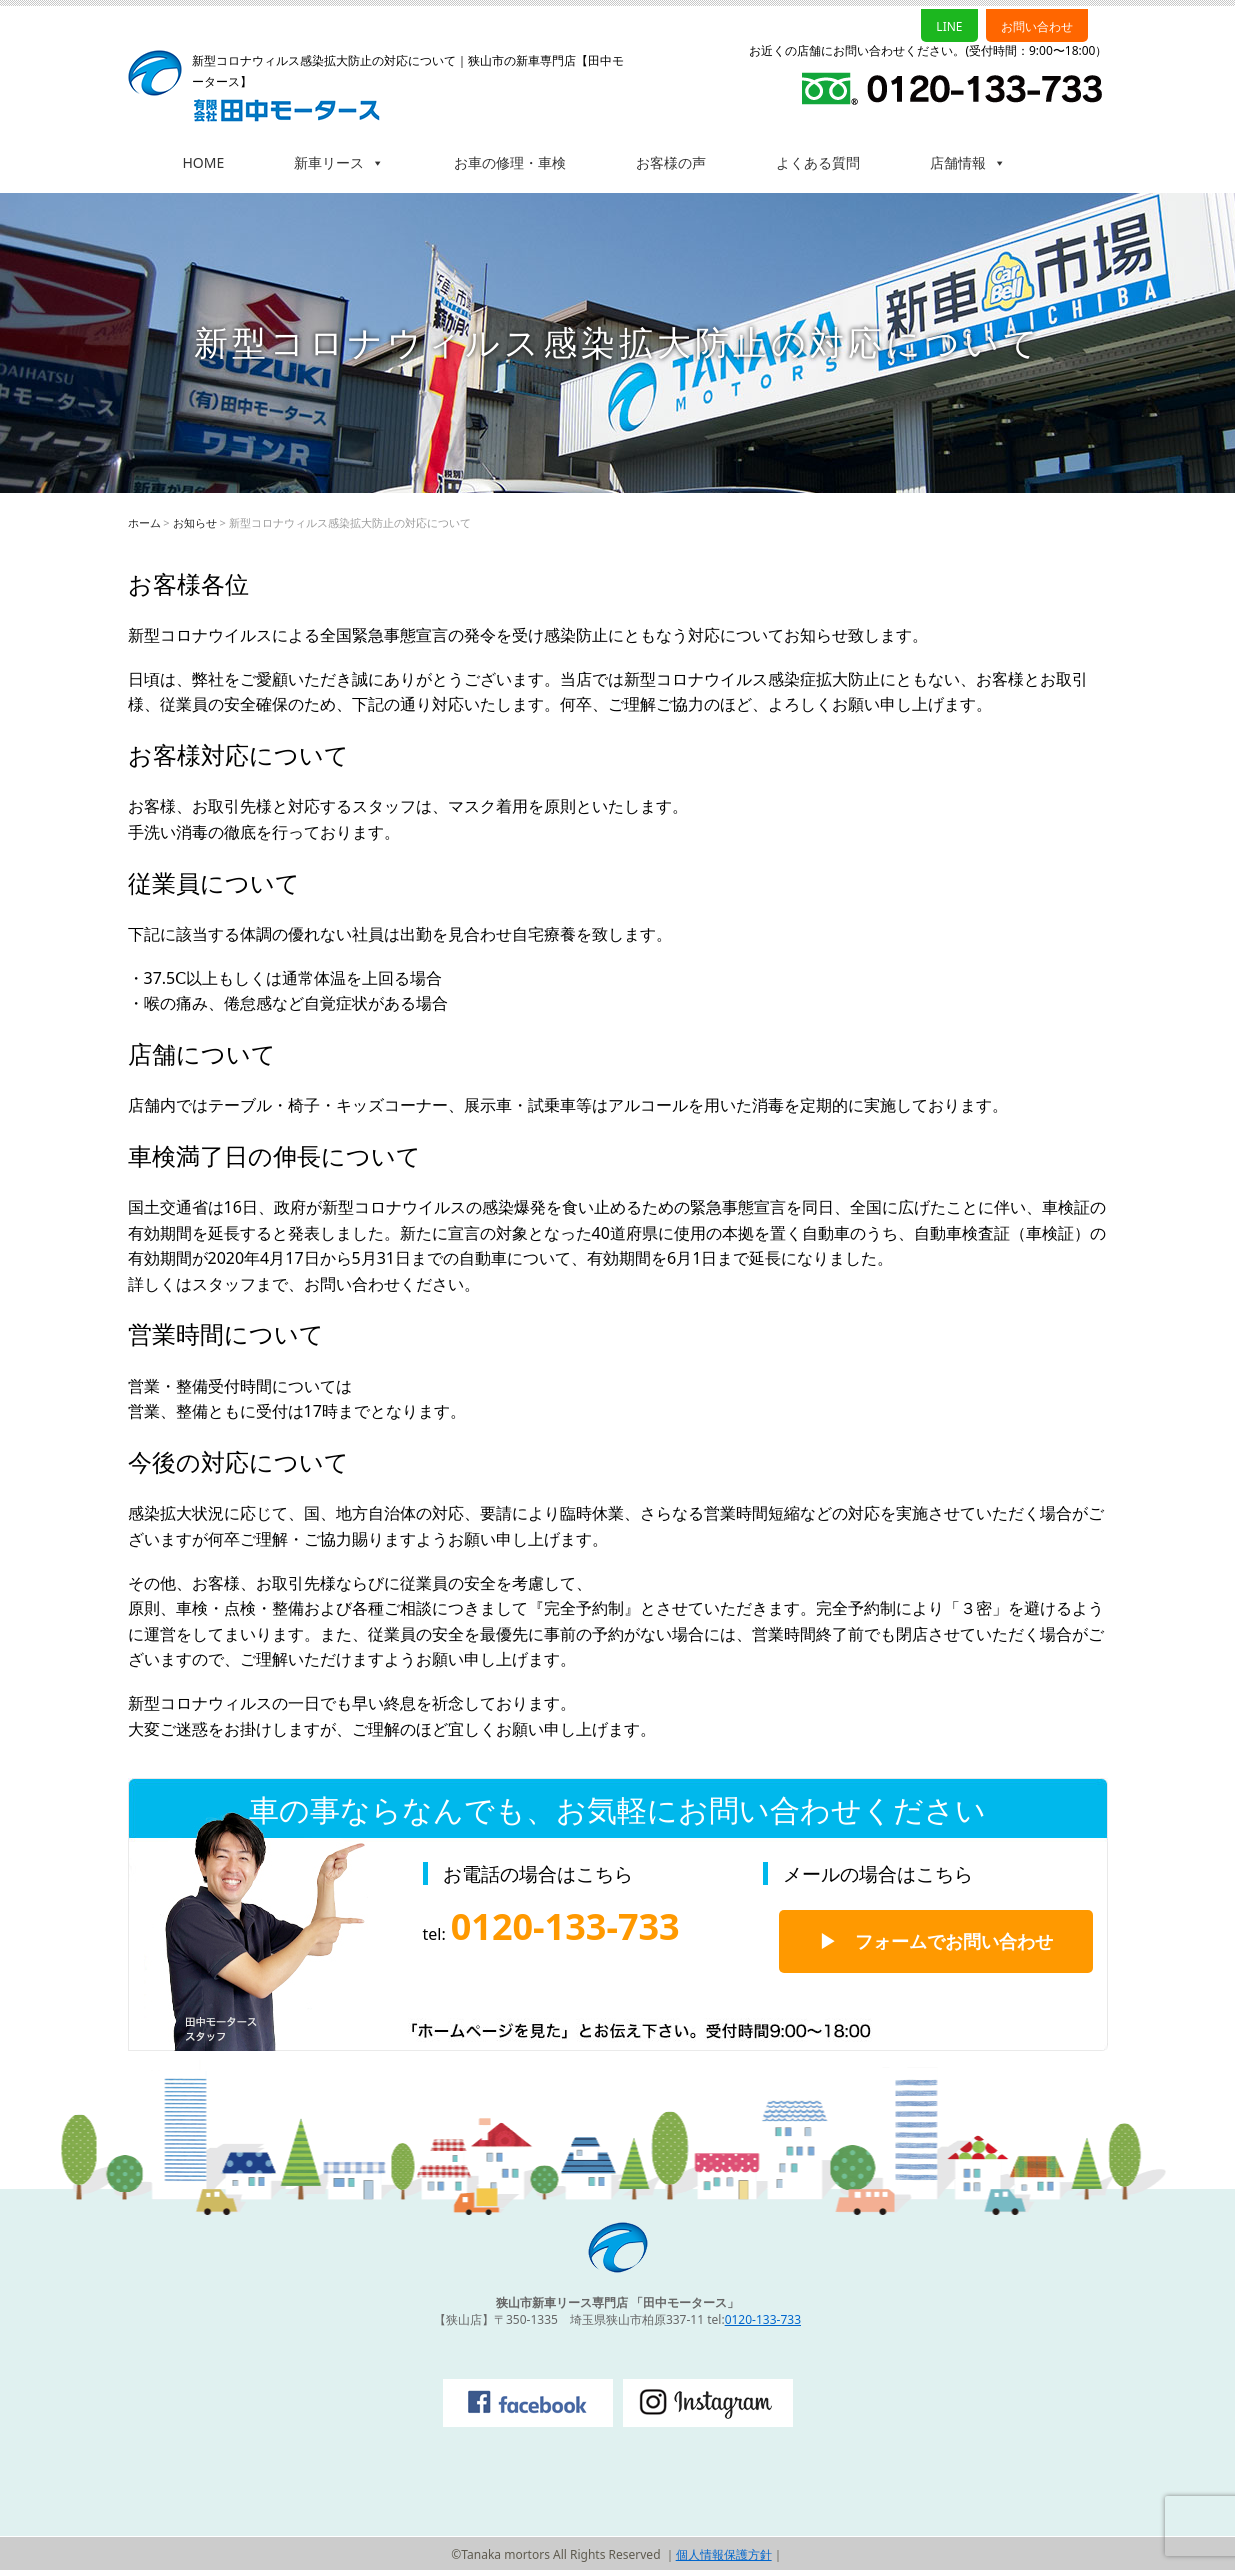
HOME (204, 162)
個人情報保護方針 (724, 2554)
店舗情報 (968, 162)
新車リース (339, 162)
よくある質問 (818, 162)
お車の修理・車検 (510, 162)
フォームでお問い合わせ (954, 1941)
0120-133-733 (763, 2319)
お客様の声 (671, 162)
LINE (949, 26)
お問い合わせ (1037, 26)
